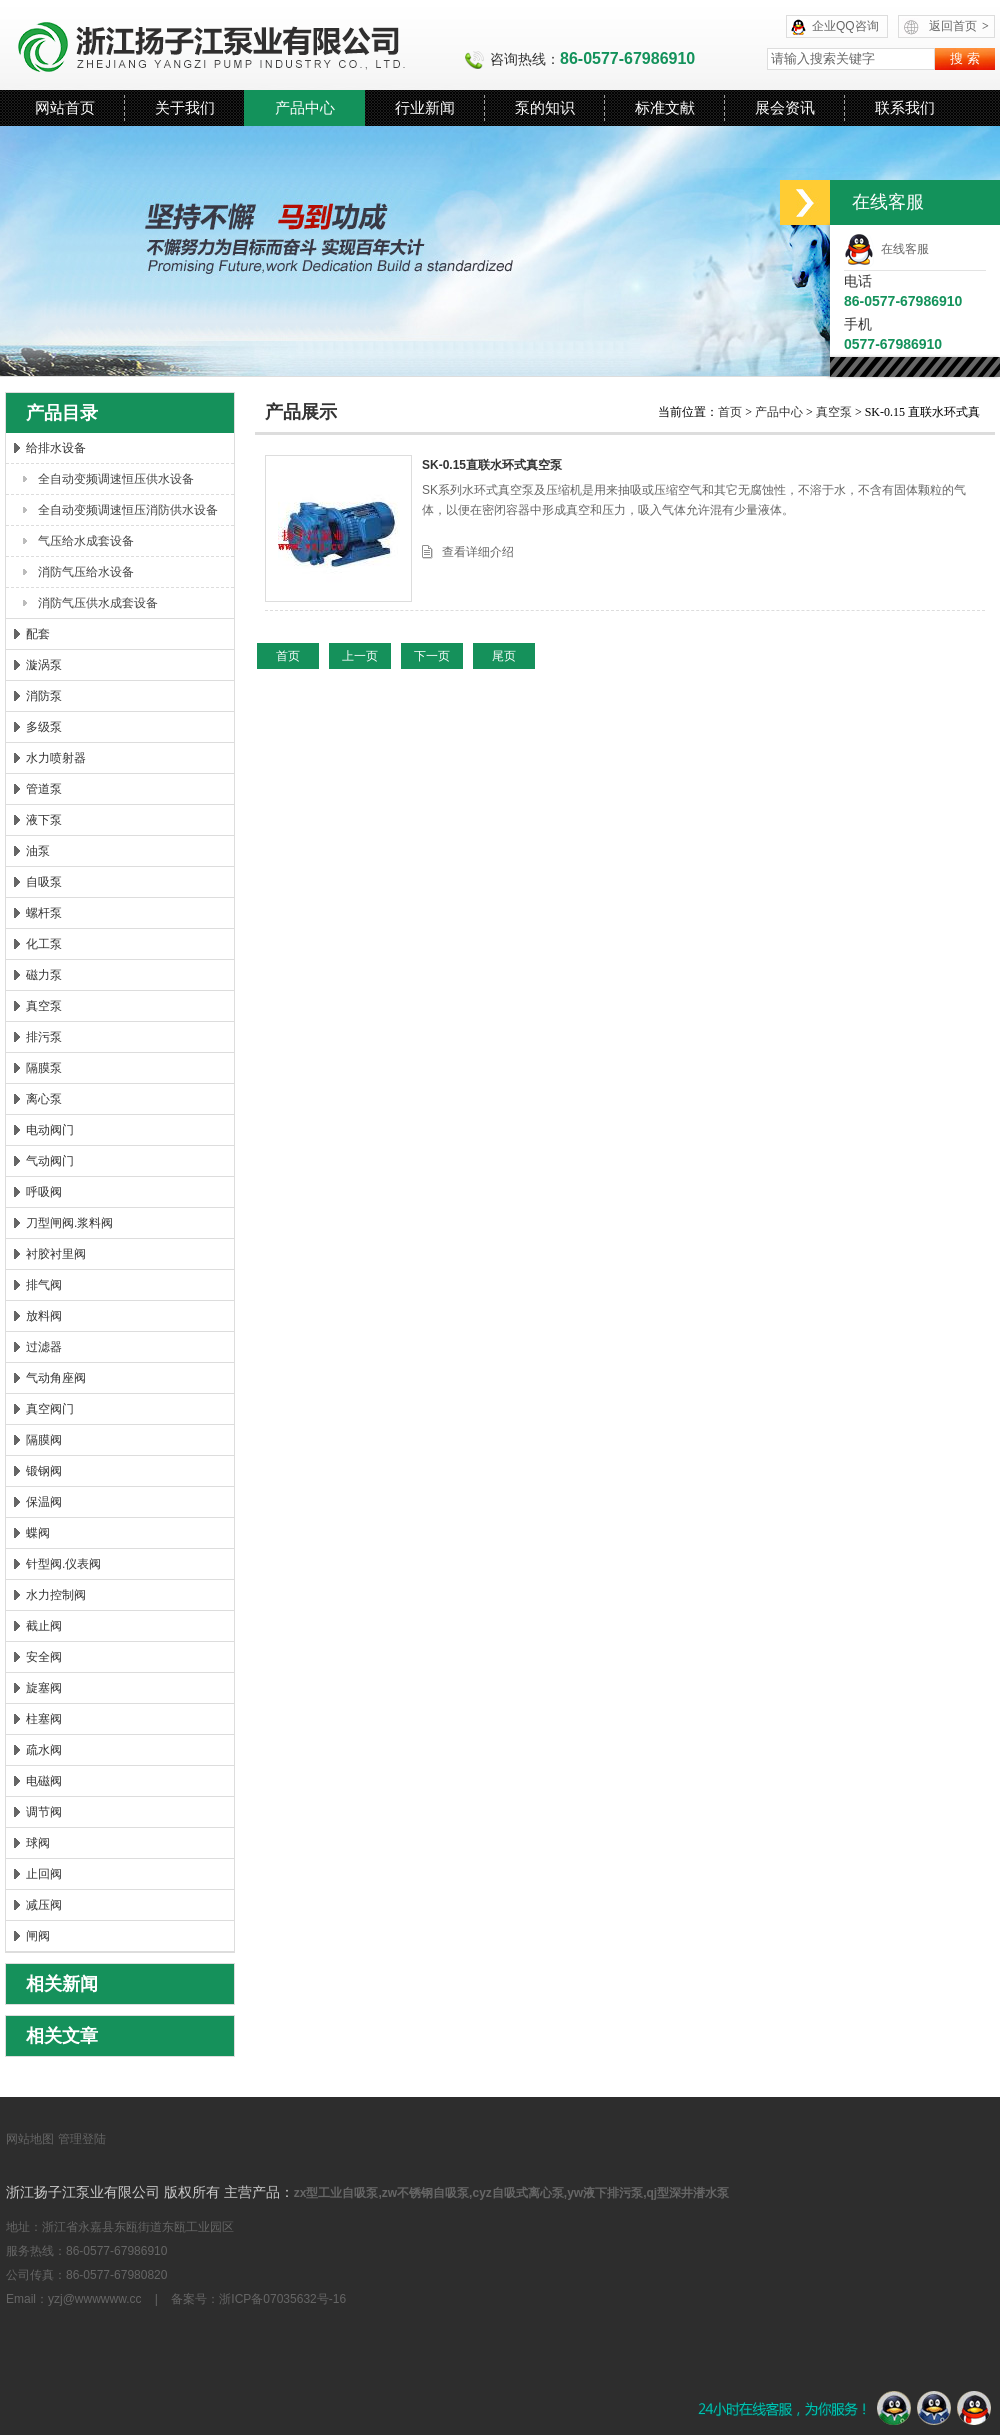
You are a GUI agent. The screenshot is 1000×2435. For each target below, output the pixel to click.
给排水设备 (56, 448)
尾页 (504, 656)
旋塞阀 (44, 1688)
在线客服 (886, 249)
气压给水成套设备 (86, 541)
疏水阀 (44, 1750)
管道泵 (44, 789)
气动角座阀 (56, 1378)
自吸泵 (44, 882)
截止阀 (44, 1626)
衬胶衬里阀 (56, 1254)
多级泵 (44, 727)
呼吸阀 (44, 1192)
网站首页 (65, 107)
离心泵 (44, 1099)
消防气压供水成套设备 (98, 603)
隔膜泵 (44, 1068)
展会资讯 (785, 107)
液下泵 (44, 820)
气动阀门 (50, 1161)
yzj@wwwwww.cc (95, 2299)
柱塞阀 (44, 1719)
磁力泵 (44, 975)
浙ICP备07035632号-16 (282, 2299)
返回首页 (959, 26)
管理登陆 (82, 2139)
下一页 (432, 656)
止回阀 (44, 1874)
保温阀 (44, 1502)
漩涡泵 (44, 665)
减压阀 (44, 1905)
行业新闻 (425, 107)
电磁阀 (44, 1781)
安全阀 (44, 1657)
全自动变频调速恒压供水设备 (116, 479)
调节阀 (44, 1812)
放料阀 (44, 1316)
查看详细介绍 (478, 552)
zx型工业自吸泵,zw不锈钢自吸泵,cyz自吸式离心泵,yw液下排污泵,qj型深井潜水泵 (511, 2193)
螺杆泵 (44, 913)
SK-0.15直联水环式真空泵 (492, 465)
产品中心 (305, 107)
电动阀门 (50, 1130)
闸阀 (38, 1936)
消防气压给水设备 (86, 572)
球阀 (38, 1843)
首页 (731, 412)
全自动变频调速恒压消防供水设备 (128, 510)
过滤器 (44, 1347)
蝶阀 (38, 1533)
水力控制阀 (56, 1595)
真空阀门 (50, 1409)
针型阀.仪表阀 (63, 1564)
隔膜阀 (44, 1440)
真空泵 (44, 1006)
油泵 (38, 851)
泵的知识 (545, 107)
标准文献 (665, 107)
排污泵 (44, 1037)
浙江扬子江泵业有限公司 (235, 45)
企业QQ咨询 (845, 26)
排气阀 (44, 1285)
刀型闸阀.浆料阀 (69, 1223)
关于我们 (185, 107)
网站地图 (30, 2139)
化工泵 (44, 944)
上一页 (360, 656)
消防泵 (44, 696)
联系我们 (905, 107)
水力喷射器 (56, 758)
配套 (38, 634)
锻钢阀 (44, 1471)
